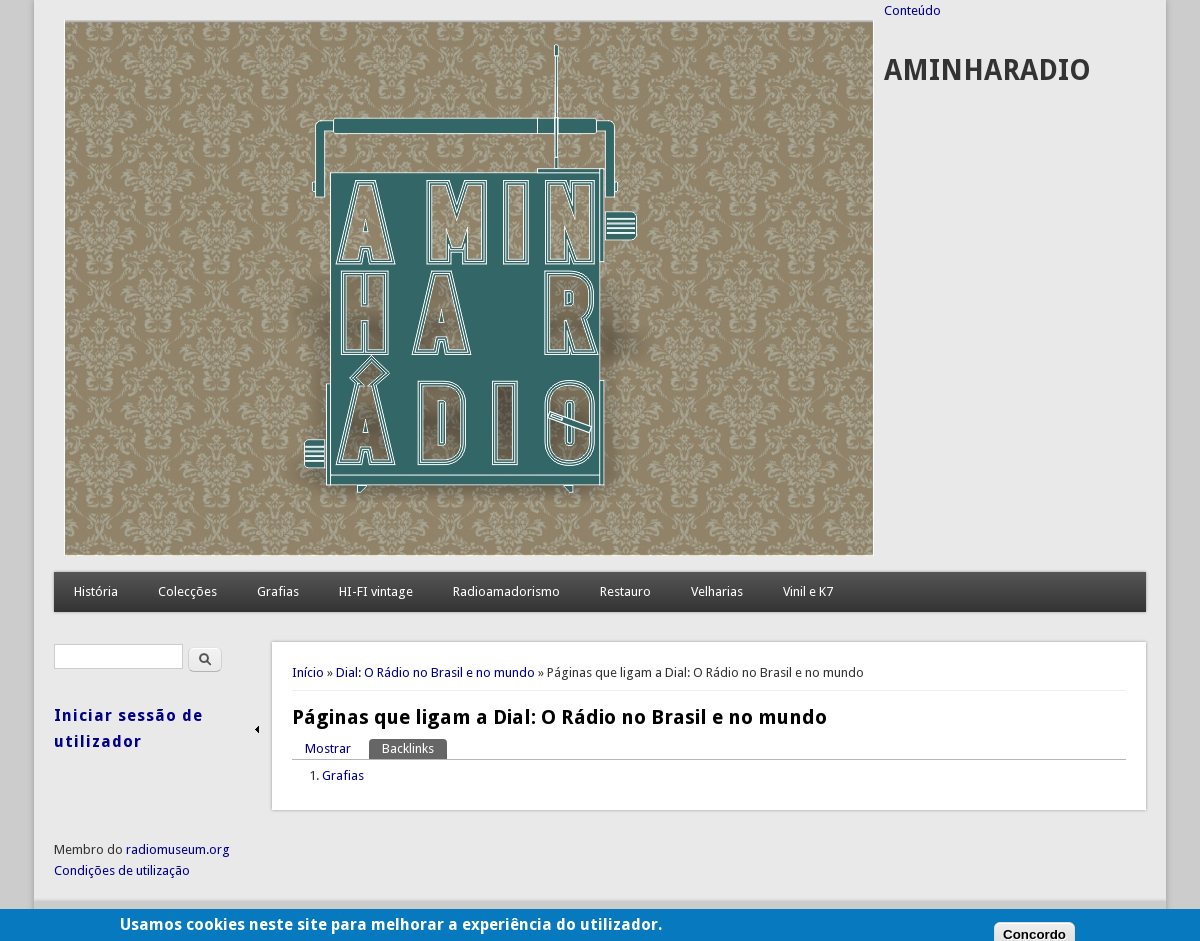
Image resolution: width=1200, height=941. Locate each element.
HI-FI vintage (376, 591)
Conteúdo (912, 10)
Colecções (187, 591)
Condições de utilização (122, 870)
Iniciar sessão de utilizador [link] (128, 728)
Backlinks (414, 747)
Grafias (278, 591)
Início (308, 672)
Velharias (717, 591)
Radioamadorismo (506, 591)
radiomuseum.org (178, 849)
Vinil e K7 (808, 591)
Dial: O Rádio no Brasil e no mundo (435, 672)
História (96, 591)
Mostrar (328, 748)
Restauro (625, 591)
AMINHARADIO (987, 70)
